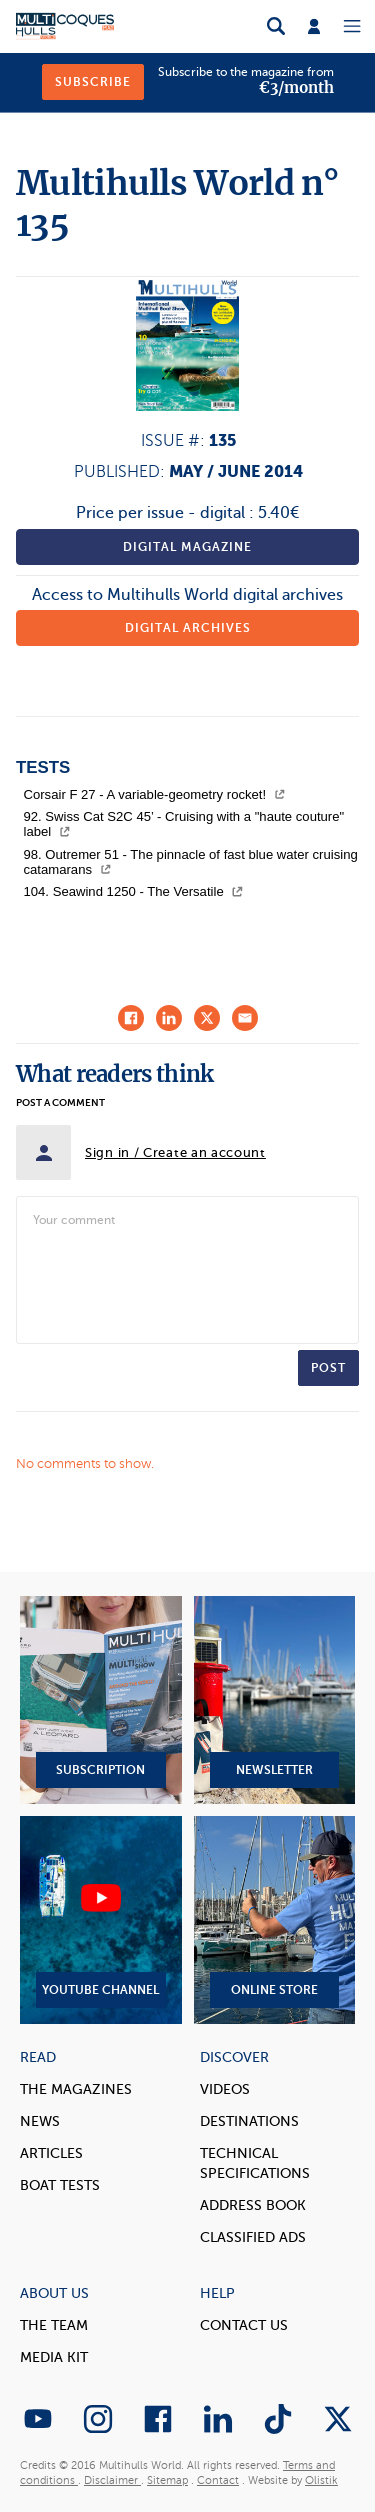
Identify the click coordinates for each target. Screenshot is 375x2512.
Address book (253, 2205)
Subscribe (93, 82)
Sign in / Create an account (175, 1152)
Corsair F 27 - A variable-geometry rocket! (155, 794)
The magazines (76, 2089)
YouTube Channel (101, 1920)
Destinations (249, 2121)
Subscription (101, 1700)
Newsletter (275, 1700)
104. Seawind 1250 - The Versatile (133, 891)
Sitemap (167, 2480)
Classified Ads (253, 2237)
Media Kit (54, 2357)
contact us (244, 2325)
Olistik (321, 2480)
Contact (218, 2480)
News (40, 2121)
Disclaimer (112, 2480)
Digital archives (188, 628)
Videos (225, 2089)
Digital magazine (187, 547)
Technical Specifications (255, 2163)
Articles (51, 2153)
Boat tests (60, 2185)
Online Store (275, 1920)
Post (328, 1368)
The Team (54, 2325)
